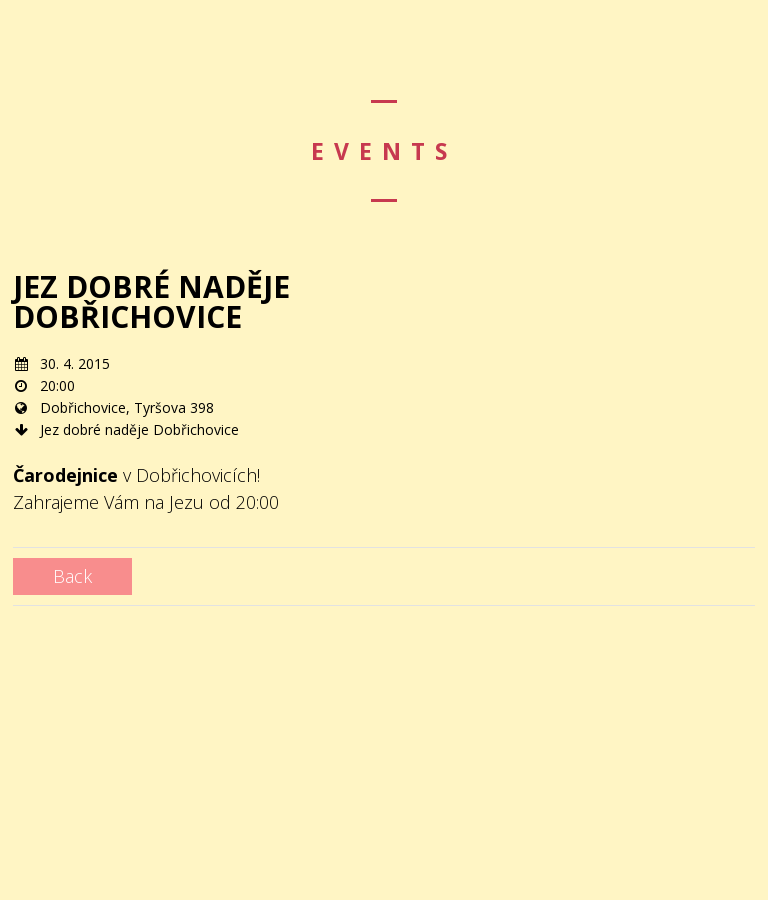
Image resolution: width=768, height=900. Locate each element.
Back (72, 576)
